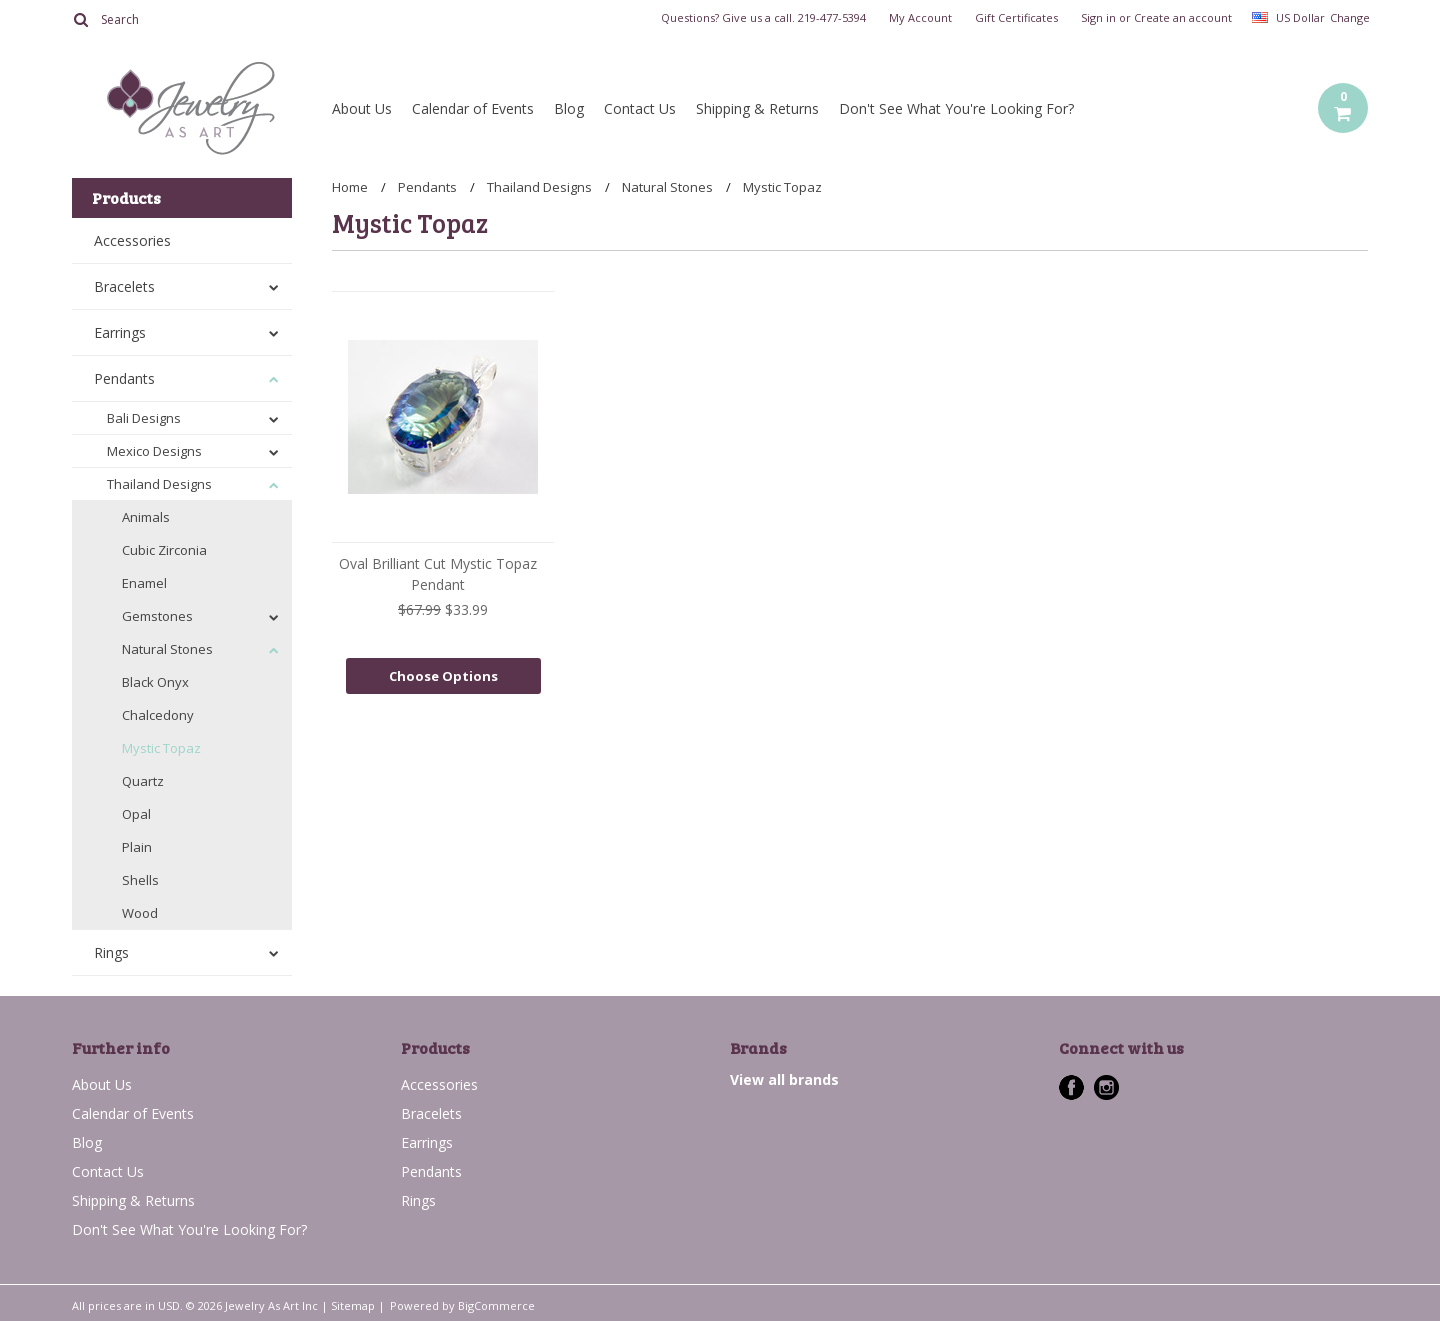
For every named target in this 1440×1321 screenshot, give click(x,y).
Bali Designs (144, 418)
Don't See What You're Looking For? (956, 108)
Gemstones (157, 616)
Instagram (1106, 1087)
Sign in (1098, 18)
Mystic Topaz (161, 748)
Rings (111, 952)
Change (1349, 17)
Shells (140, 880)
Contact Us (640, 108)
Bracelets (124, 286)
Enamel (144, 583)
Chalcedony (158, 715)
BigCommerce (496, 1305)
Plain (137, 847)
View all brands (784, 1079)
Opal (136, 814)
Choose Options (443, 676)
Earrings (120, 332)
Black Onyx (155, 682)
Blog (569, 108)
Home (350, 187)
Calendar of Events (473, 108)
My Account (920, 18)
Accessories (132, 240)
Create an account (1183, 18)
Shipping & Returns (757, 108)
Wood (140, 913)
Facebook (1071, 1087)
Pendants (124, 378)
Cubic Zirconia (164, 550)
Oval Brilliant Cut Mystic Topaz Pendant (438, 574)
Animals (146, 517)
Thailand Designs (159, 484)
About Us (362, 108)
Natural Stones (167, 649)
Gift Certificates (1016, 18)
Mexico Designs (154, 451)
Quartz (143, 781)
